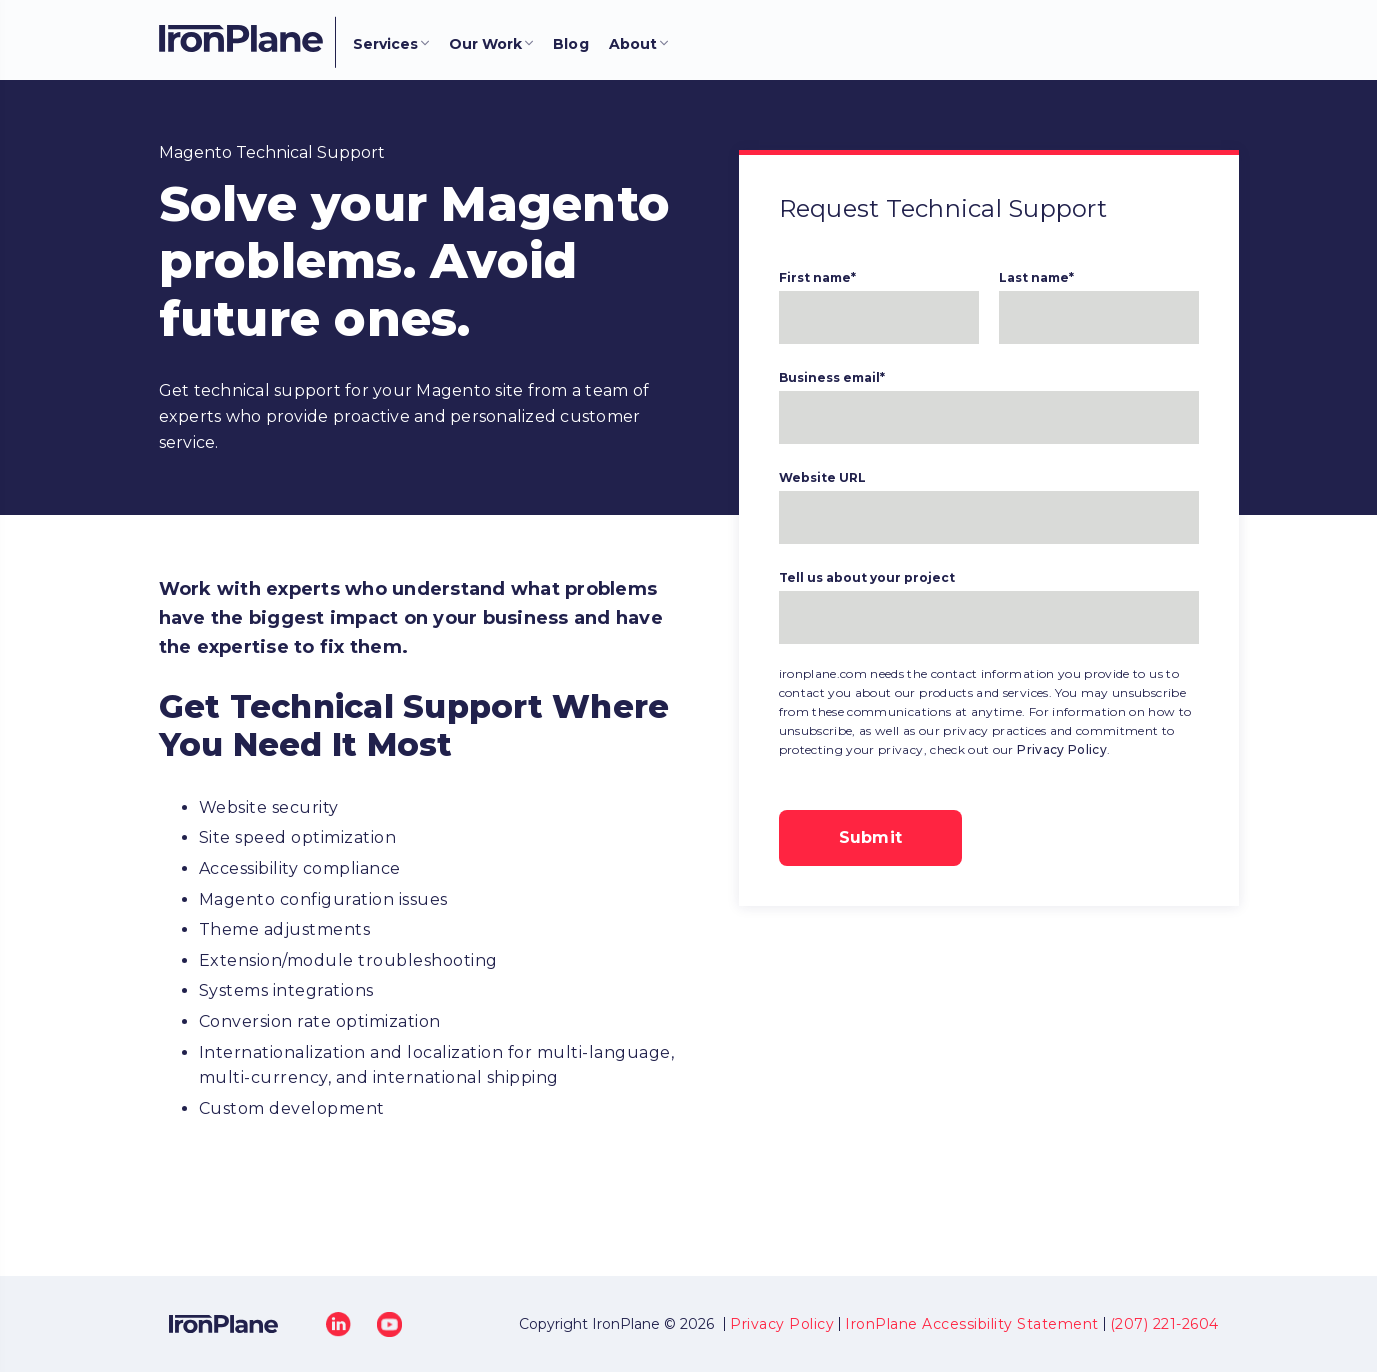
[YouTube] (389, 1323)
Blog (571, 44)
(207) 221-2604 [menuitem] (1164, 1324)
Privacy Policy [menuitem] (782, 1324)
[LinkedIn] (338, 1323)
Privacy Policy (1062, 749)
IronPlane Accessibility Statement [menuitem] (972, 1324)
